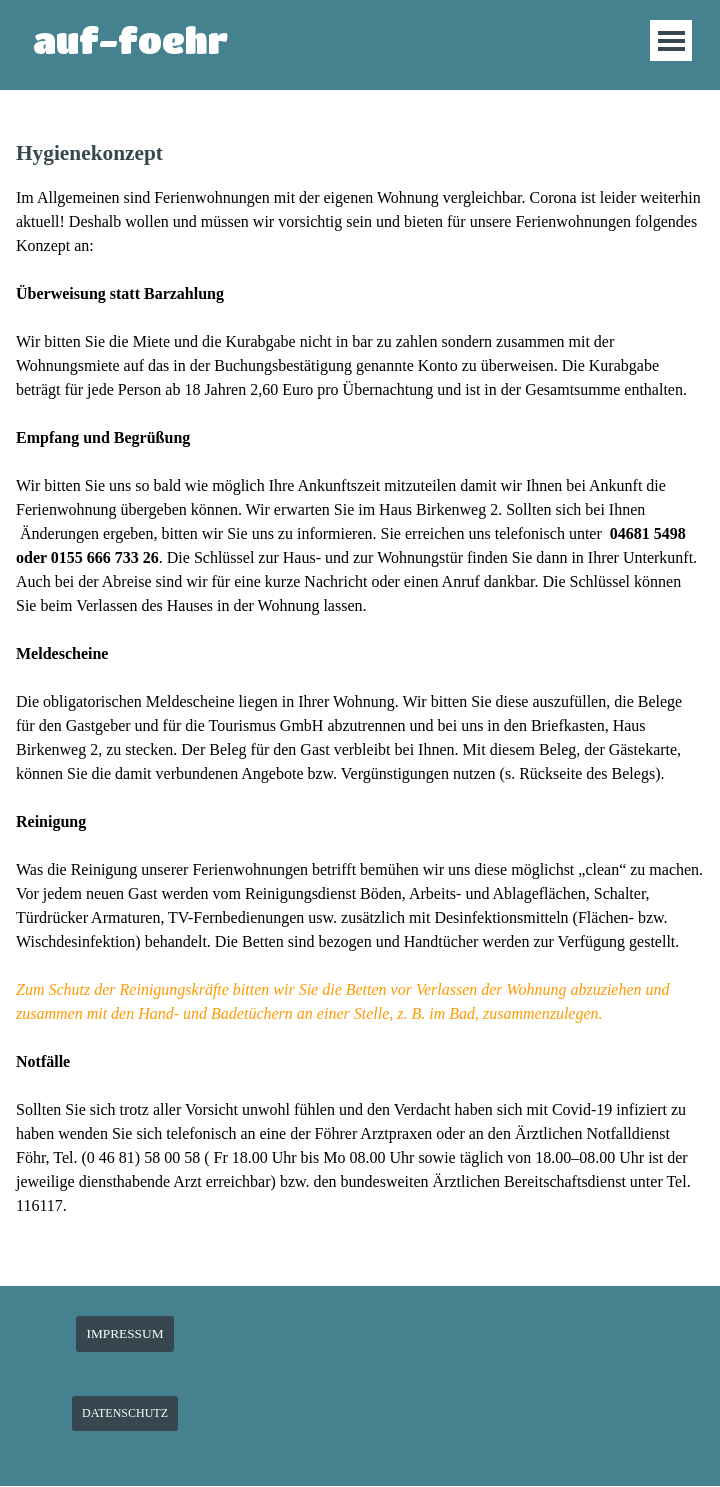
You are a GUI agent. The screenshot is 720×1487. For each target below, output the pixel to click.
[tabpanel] (360, 701)
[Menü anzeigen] (671, 40)
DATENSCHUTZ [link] (125, 1413)
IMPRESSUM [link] (124, 1333)
